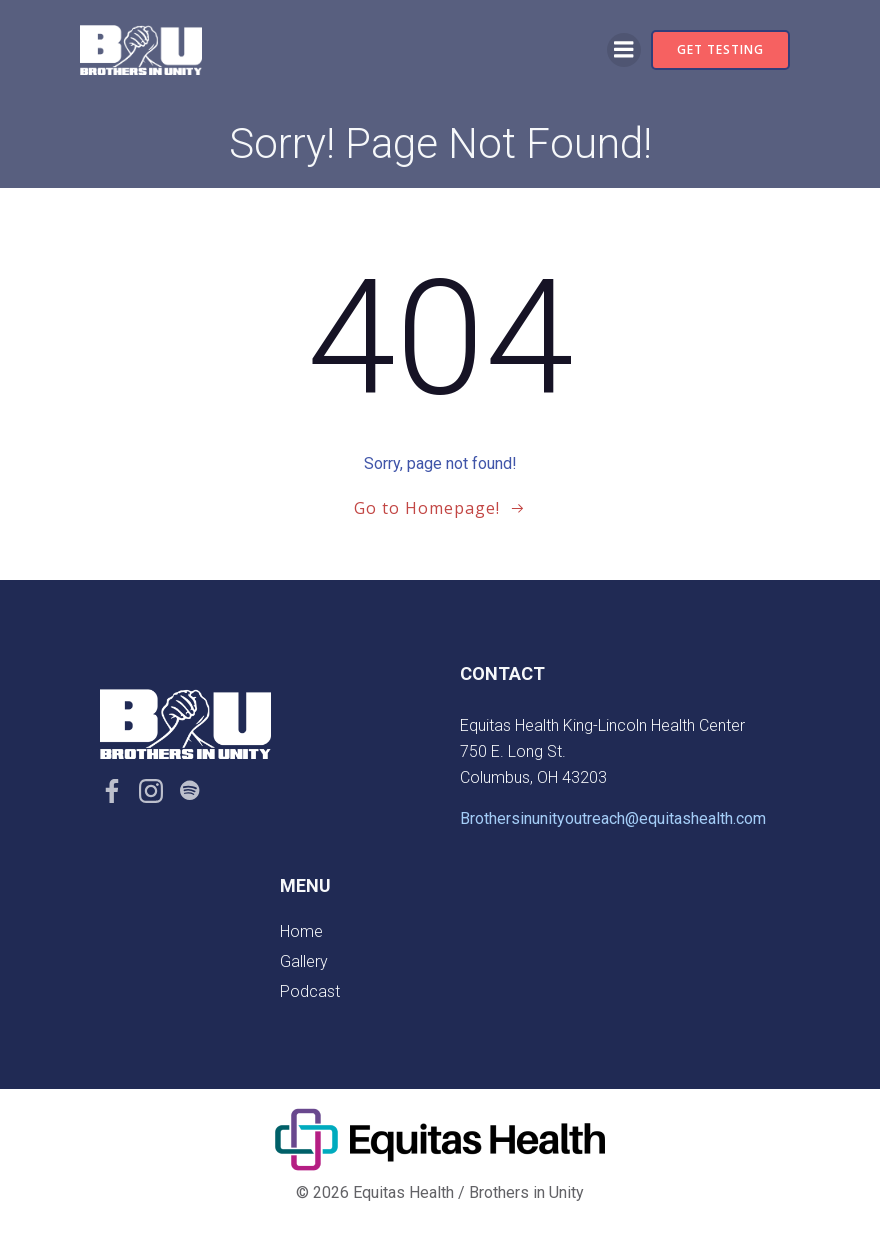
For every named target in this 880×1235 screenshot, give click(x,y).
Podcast (310, 991)
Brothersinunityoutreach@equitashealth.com (613, 818)
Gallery (304, 961)
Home (301, 931)
